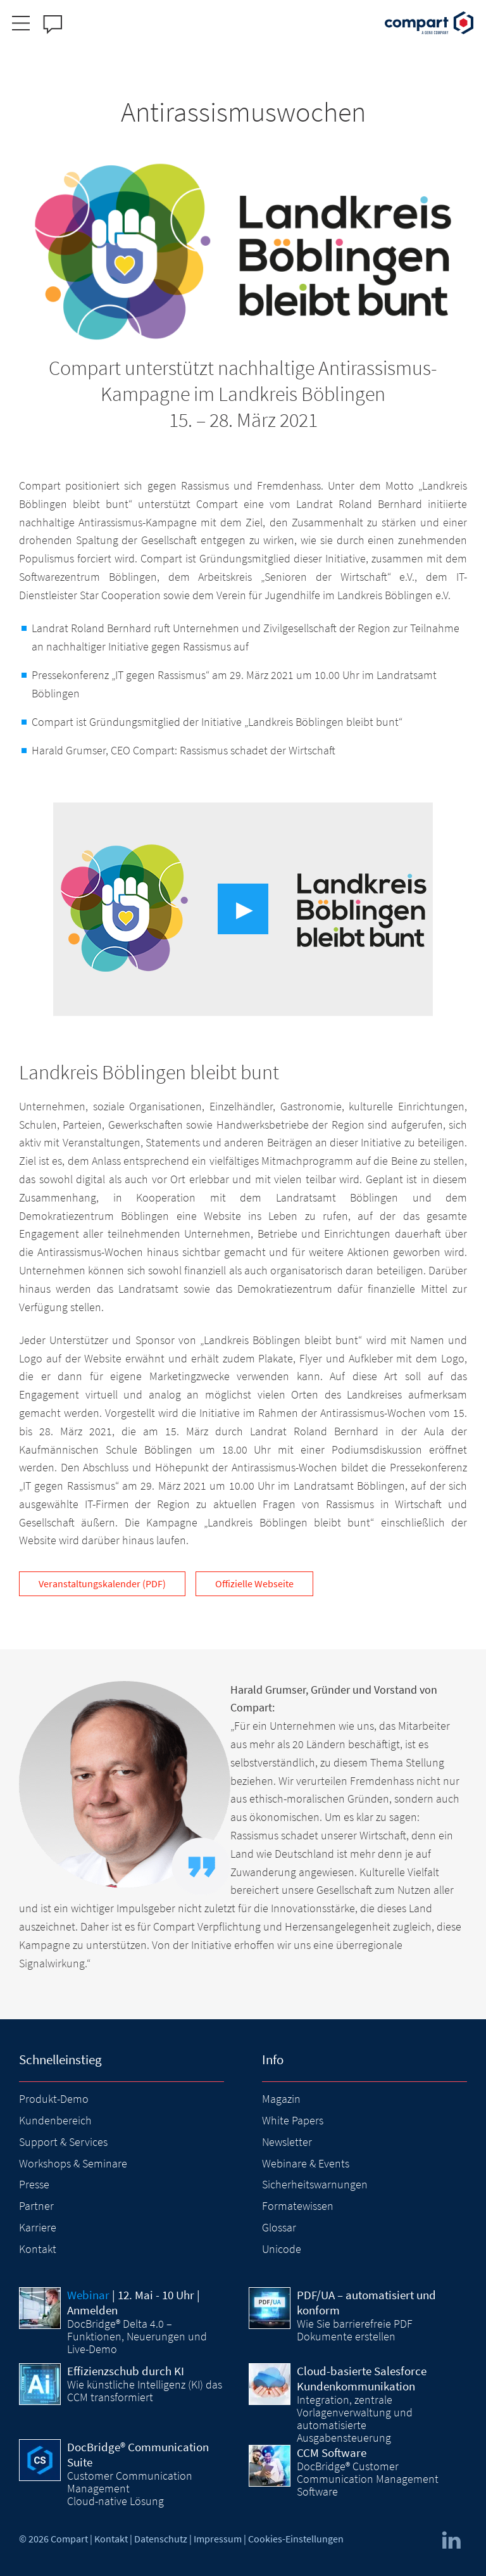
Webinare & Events (305, 2163)
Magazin (281, 2098)
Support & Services (63, 2142)
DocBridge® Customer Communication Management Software (368, 2479)
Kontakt (37, 2249)
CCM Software (331, 2452)
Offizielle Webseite (254, 1583)
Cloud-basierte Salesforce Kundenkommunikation (362, 2378)
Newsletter (287, 2142)
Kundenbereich (55, 2120)
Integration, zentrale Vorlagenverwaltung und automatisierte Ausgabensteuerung (355, 2419)
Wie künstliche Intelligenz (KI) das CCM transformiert (144, 2390)
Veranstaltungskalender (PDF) (102, 1583)
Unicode (281, 2249)
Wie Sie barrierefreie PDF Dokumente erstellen (355, 2330)
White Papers (292, 2120)
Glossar (279, 2227)
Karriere (37, 2227)
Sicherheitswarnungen (315, 2184)
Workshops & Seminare (73, 2163)
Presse (34, 2184)
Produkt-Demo (54, 2098)
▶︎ (244, 909)
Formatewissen (297, 2205)
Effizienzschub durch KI (125, 2370)
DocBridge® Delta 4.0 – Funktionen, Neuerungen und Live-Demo (137, 2336)
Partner (36, 2205)
